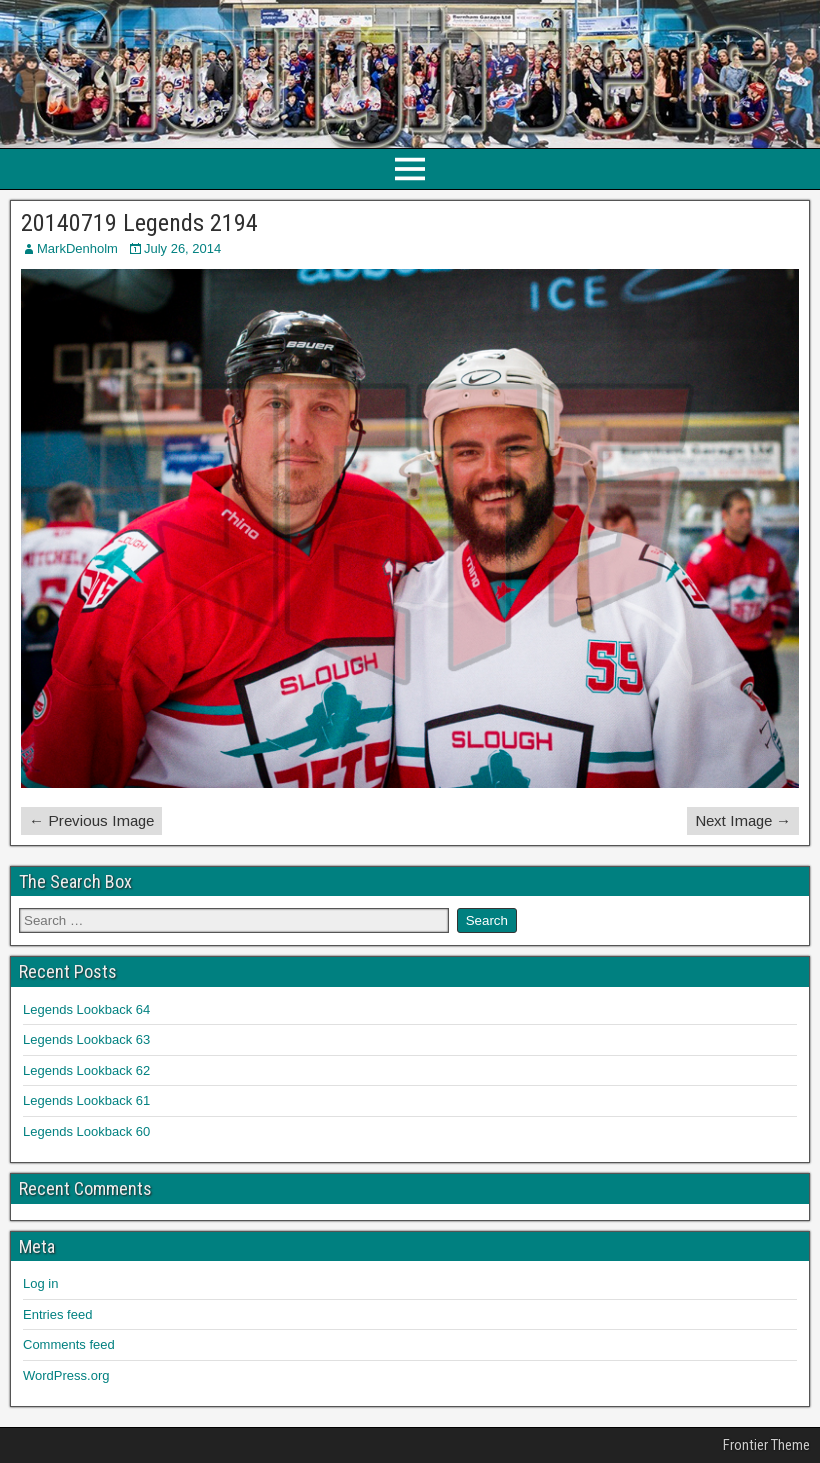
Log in (40, 1283)
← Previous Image (91, 820)
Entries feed (57, 1314)
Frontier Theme (766, 1445)
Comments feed (69, 1344)
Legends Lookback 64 (86, 1009)
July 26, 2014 (182, 248)
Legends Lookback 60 (86, 1131)
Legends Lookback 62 (86, 1070)
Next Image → (743, 820)
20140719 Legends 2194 (139, 223)
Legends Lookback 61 (86, 1100)
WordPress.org (66, 1375)
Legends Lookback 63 (86, 1039)
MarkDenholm (77, 248)
